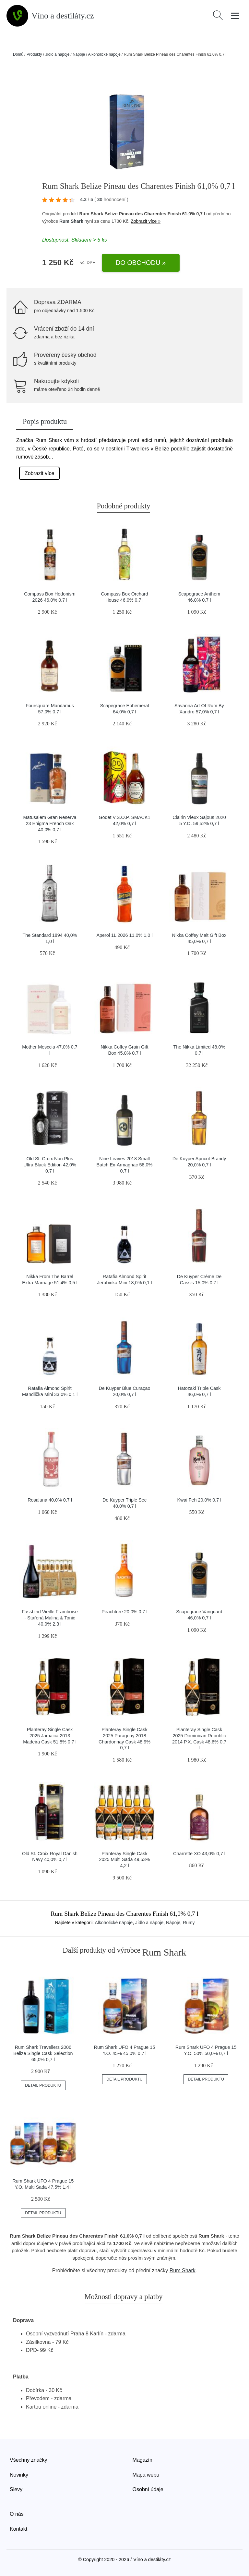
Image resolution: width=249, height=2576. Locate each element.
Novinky (19, 2475)
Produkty (34, 54)
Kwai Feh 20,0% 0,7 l (199, 1500)
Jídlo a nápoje (57, 54)
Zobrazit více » (145, 221)
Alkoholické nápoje (104, 54)
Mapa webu (146, 2475)
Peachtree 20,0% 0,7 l (124, 1611)
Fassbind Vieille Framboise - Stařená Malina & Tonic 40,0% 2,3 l (50, 1617)
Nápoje (79, 54)
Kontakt (18, 2529)
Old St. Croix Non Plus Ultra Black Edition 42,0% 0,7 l (49, 1164)
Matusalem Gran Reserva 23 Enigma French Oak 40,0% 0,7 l (50, 823)
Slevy (16, 2489)
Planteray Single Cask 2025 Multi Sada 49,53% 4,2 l (124, 1859)
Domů (18, 54)
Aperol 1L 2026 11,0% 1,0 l (124, 935)
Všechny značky (28, 2460)
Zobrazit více (39, 473)
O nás (17, 2514)
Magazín (142, 2460)
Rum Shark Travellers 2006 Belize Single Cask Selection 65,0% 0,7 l (43, 2053)
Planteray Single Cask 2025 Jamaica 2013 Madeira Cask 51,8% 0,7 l (50, 1735)
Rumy (189, 1922)
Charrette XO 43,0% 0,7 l (199, 1853)
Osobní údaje (148, 2489)
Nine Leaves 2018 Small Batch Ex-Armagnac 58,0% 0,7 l (125, 1164)
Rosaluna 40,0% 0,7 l (50, 1500)
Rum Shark (71, 221)
